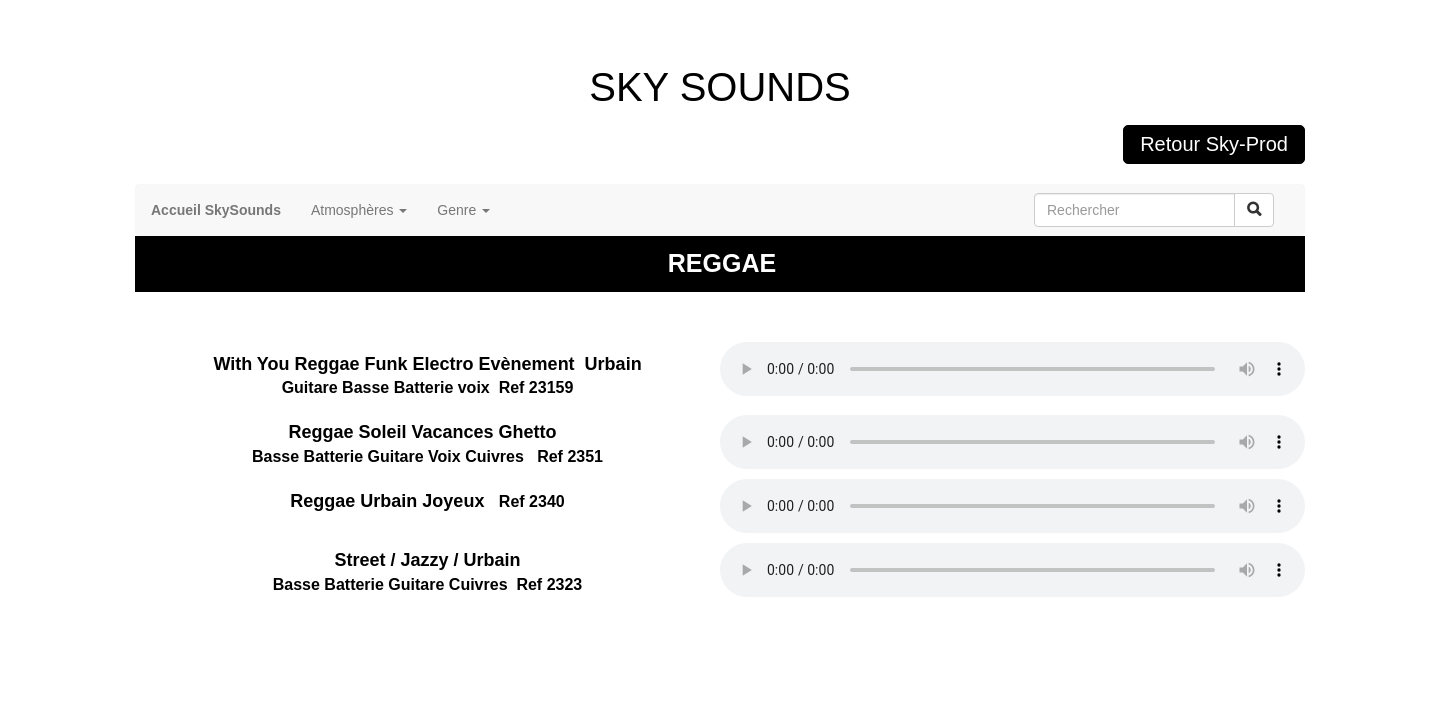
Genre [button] (463, 210)
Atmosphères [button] (359, 210)
